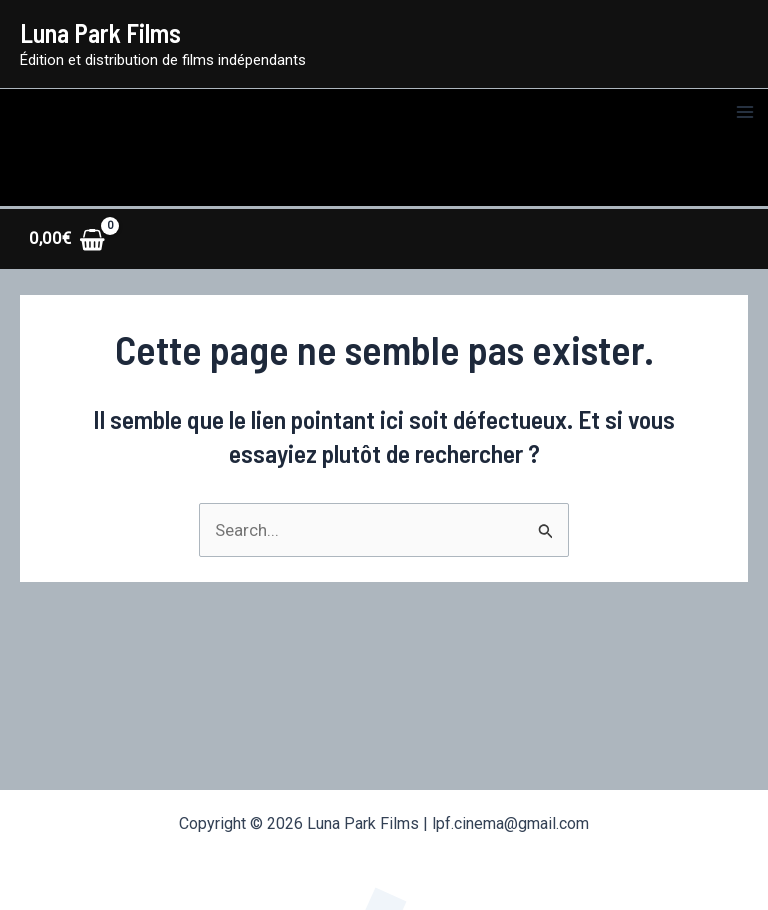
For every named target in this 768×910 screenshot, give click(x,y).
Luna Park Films (100, 32)
